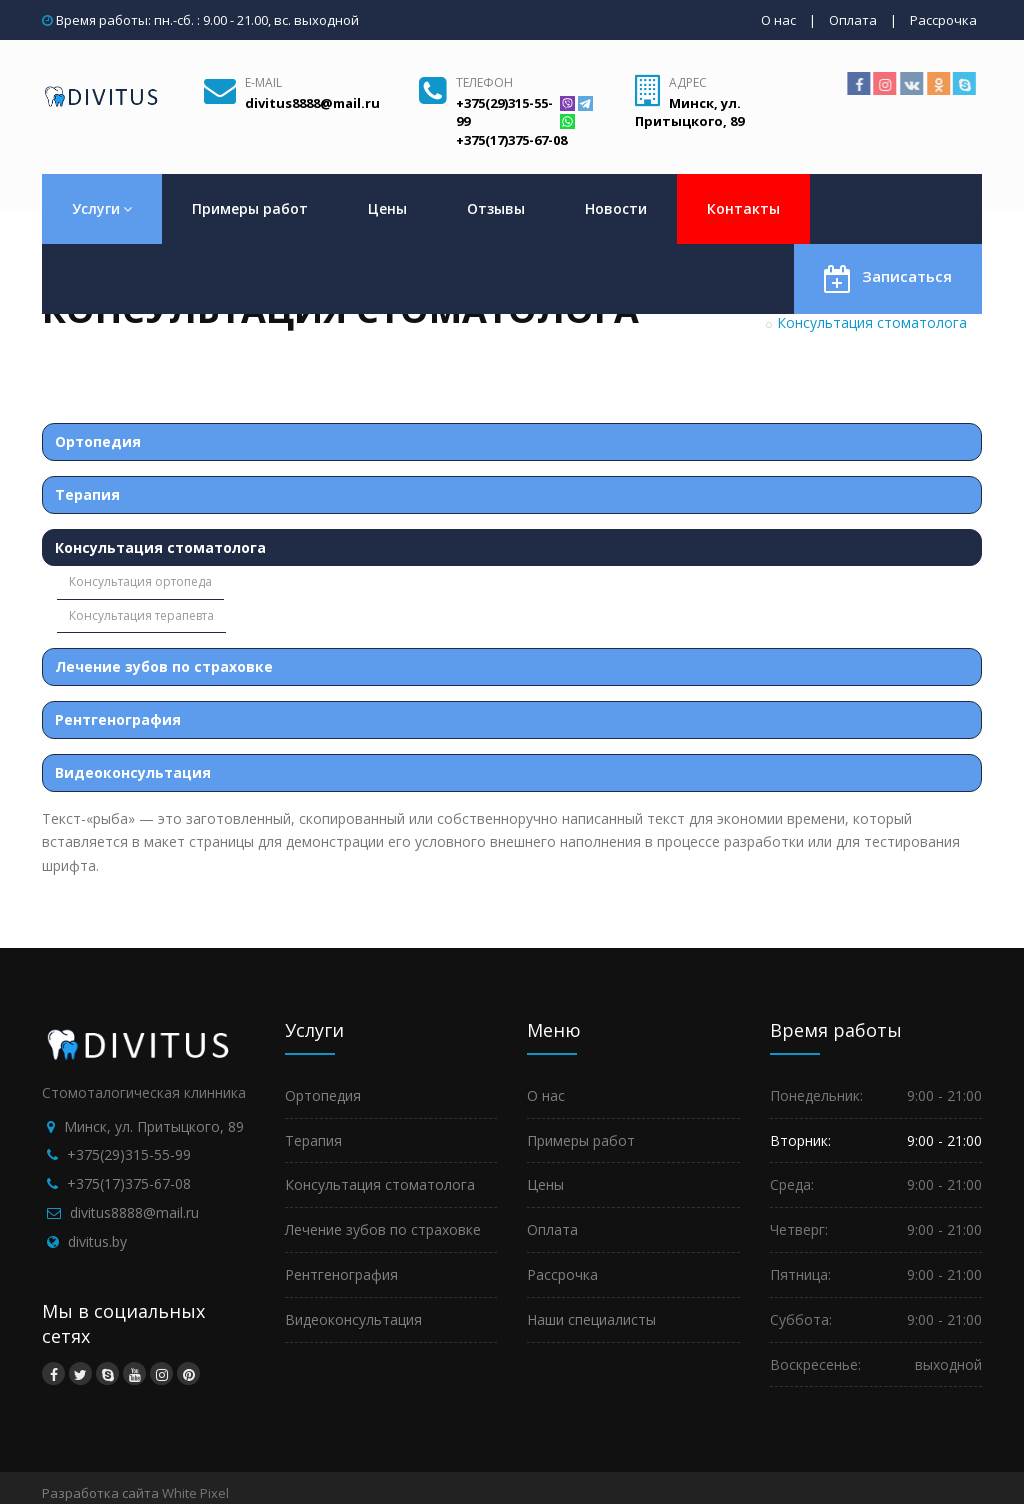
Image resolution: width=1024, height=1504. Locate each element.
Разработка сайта (100, 1493)
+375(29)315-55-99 (129, 1154)
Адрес (688, 82)
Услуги (102, 208)
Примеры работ (250, 208)
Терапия (87, 494)
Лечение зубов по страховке (164, 666)
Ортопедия (98, 441)
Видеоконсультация (133, 772)
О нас (778, 20)
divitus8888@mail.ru (134, 1212)
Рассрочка (943, 20)
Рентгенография (118, 719)
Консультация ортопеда (140, 581)
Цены (387, 208)
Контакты (743, 208)
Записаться (888, 277)
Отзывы (496, 208)
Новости (616, 208)
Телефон (484, 82)
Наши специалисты (591, 1319)
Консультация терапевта (141, 615)
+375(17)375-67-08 (129, 1183)
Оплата (853, 20)
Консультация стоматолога (160, 547)
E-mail (263, 82)
